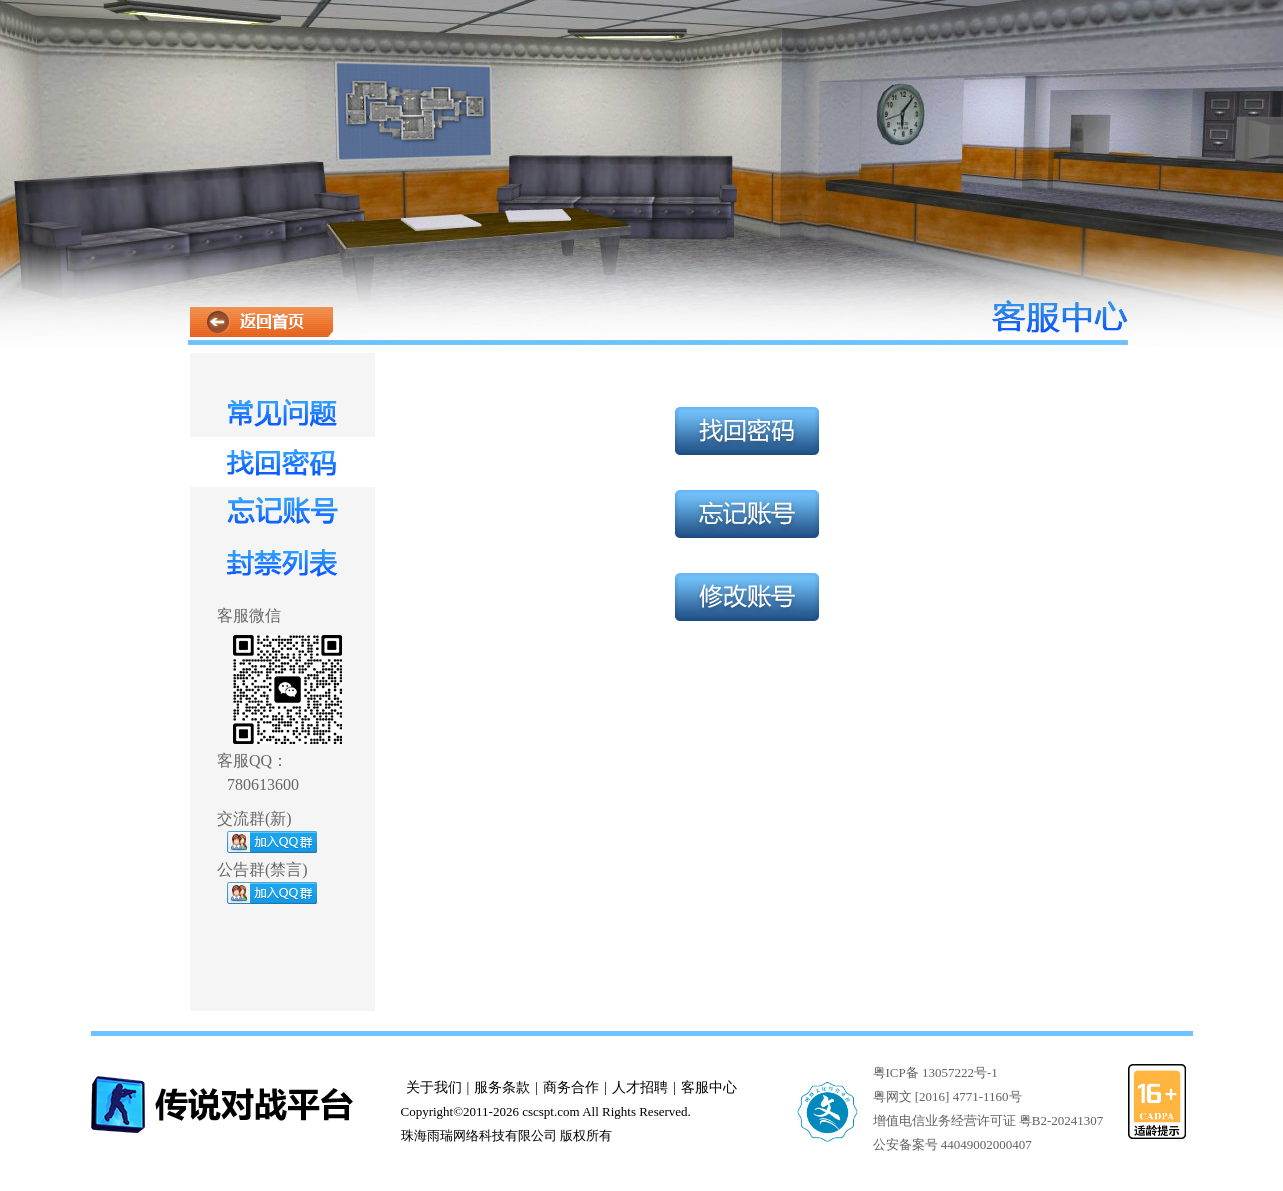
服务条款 (502, 1087)
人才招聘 (640, 1087)
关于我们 (434, 1087)
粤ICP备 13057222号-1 (935, 1072)
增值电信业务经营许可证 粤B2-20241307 (988, 1120)
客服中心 (709, 1087)
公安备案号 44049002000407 (952, 1144)
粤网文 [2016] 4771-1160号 (947, 1096)
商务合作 (571, 1087)
